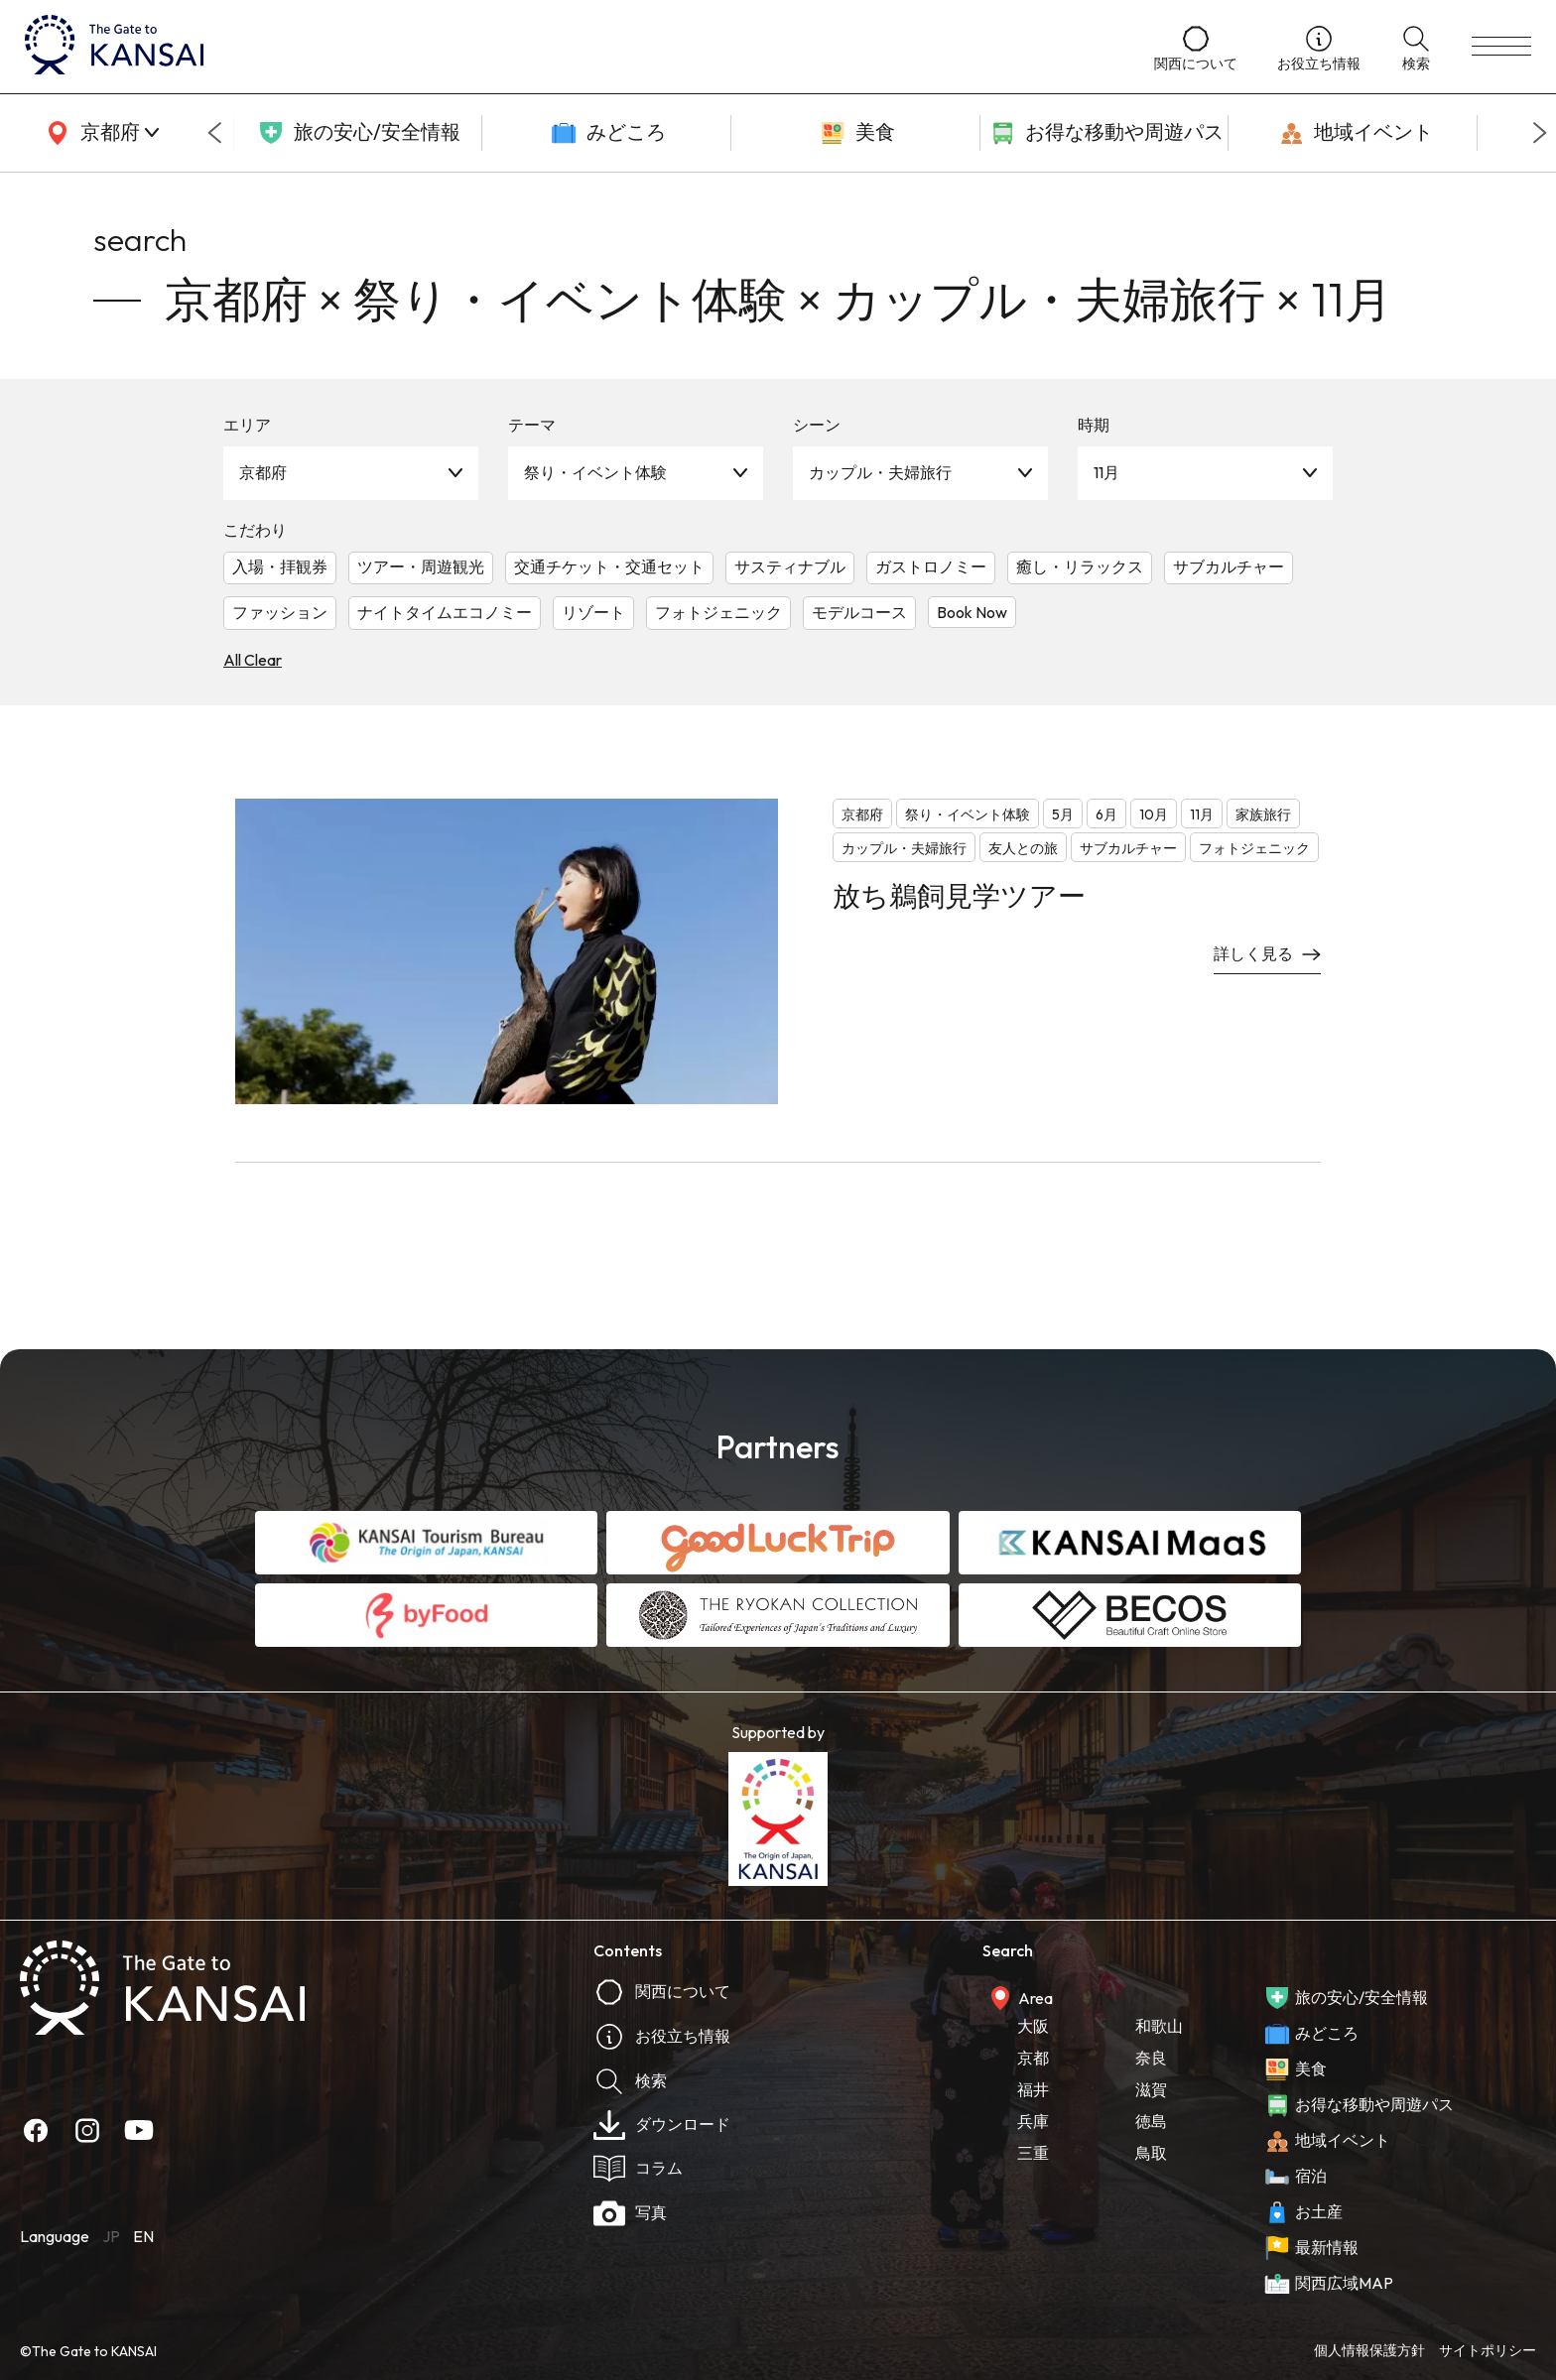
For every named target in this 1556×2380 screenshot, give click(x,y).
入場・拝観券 (279, 566)
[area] (99, 133)
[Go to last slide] (214, 133)
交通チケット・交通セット (609, 566)
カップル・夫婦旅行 (880, 472)
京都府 (263, 472)
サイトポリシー (1487, 2350)
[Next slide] (1540, 133)
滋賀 (1151, 2089)
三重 (1033, 2153)
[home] (569, 46)
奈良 (1151, 2057)
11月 (1106, 472)
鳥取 (1151, 2153)
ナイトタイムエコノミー (444, 612)
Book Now (972, 612)
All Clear (252, 660)
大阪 (1033, 2026)
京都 (1033, 2057)
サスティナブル (789, 566)
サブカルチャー (1228, 566)
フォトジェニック (718, 612)
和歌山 (1159, 2026)
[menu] (1501, 46)
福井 (1033, 2089)
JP (111, 2236)
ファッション (279, 612)
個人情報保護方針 (1369, 2350)
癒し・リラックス (1079, 566)
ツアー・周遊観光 (420, 566)
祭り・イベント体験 (595, 472)
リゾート (593, 612)
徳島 (1151, 2121)
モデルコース (859, 612)
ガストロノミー (930, 566)
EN (143, 2236)
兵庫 (1033, 2121)
